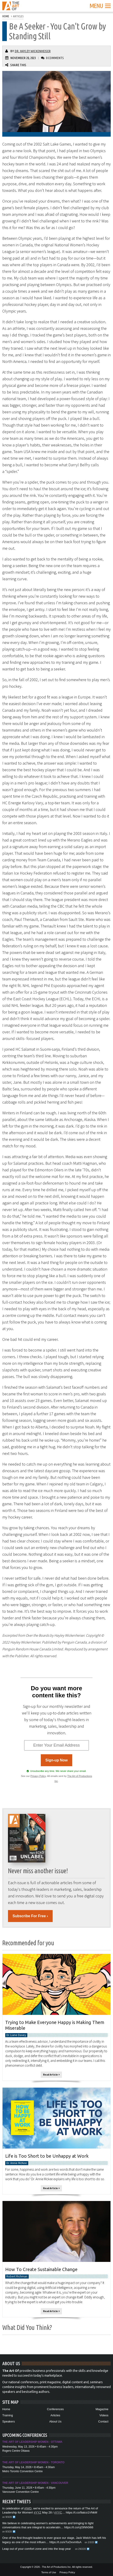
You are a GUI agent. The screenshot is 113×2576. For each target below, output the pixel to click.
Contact (103, 2421)
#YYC (58, 2512)
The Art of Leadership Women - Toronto (33, 2462)
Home (6, 2409)
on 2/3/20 (89, 2542)
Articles (55, 2415)
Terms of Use (48, 2572)
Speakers (8, 2421)
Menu (100, 5)
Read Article (51, 2074)
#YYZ (37, 2512)
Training (7, 2415)
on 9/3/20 (7, 2517)
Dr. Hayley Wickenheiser (33, 51)
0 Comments (55, 58)
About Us (55, 2421)
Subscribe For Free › (30, 1916)
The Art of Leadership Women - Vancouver (35, 2483)
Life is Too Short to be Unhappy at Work (47, 2155)
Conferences (55, 2409)
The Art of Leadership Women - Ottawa (32, 2441)
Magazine (101, 2409)
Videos (103, 2415)
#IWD (28, 2508)
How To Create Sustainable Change (41, 2269)
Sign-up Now (56, 1760)
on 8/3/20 (7, 2531)
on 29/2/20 (80, 2549)
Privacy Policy (38, 1776)
